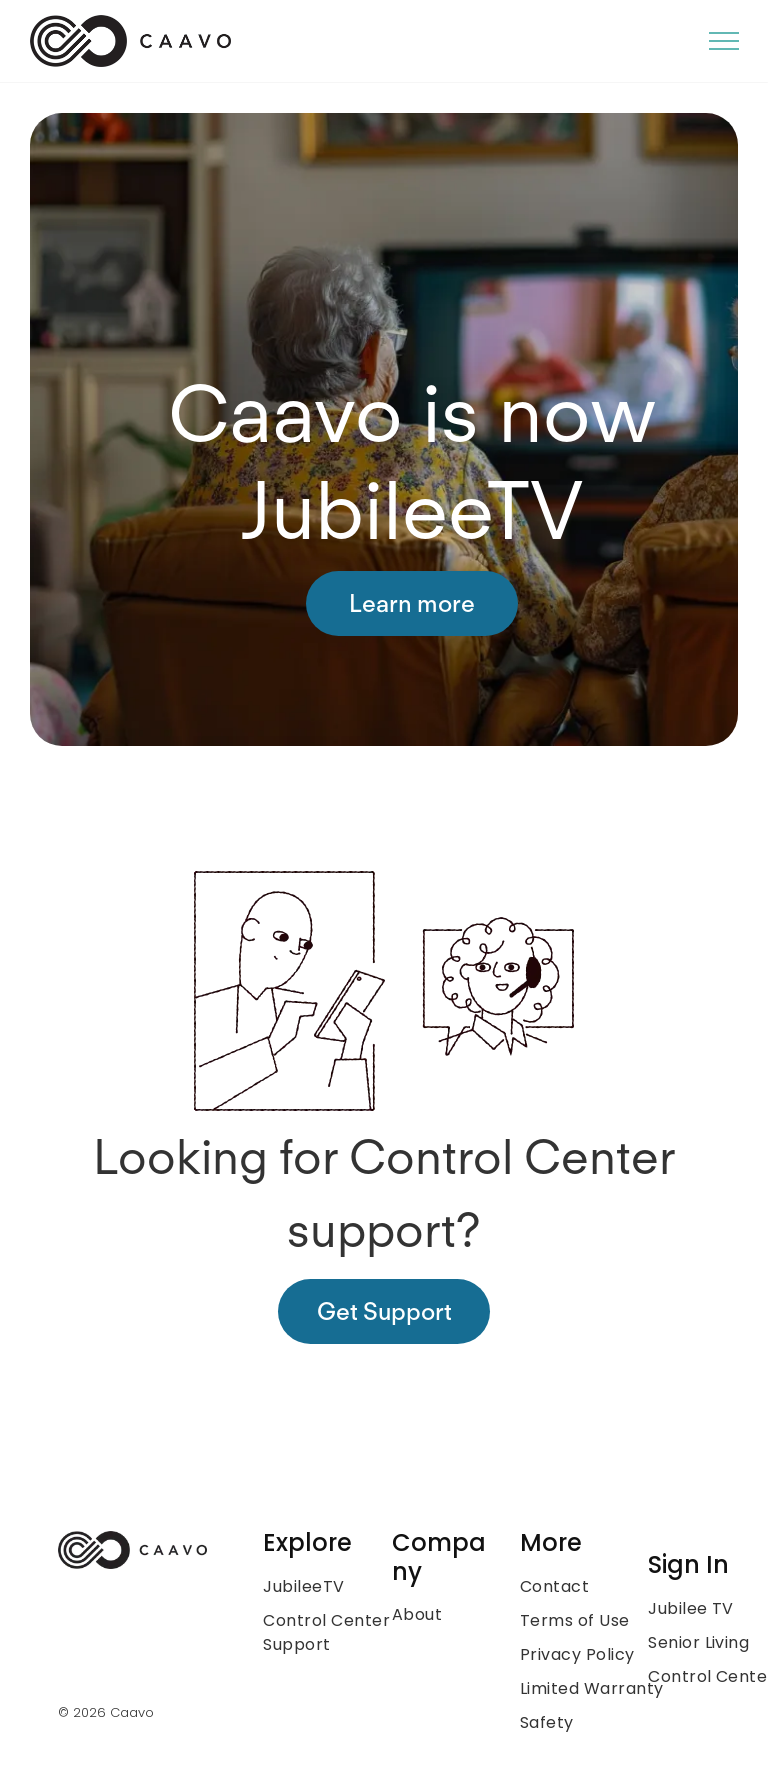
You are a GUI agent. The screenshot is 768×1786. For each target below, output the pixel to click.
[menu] (724, 41)
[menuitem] (344, 1587)
